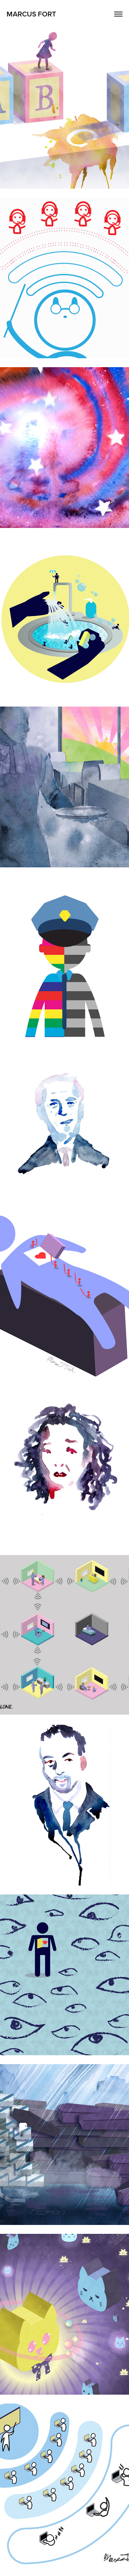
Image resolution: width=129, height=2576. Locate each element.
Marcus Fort (31, 14)
